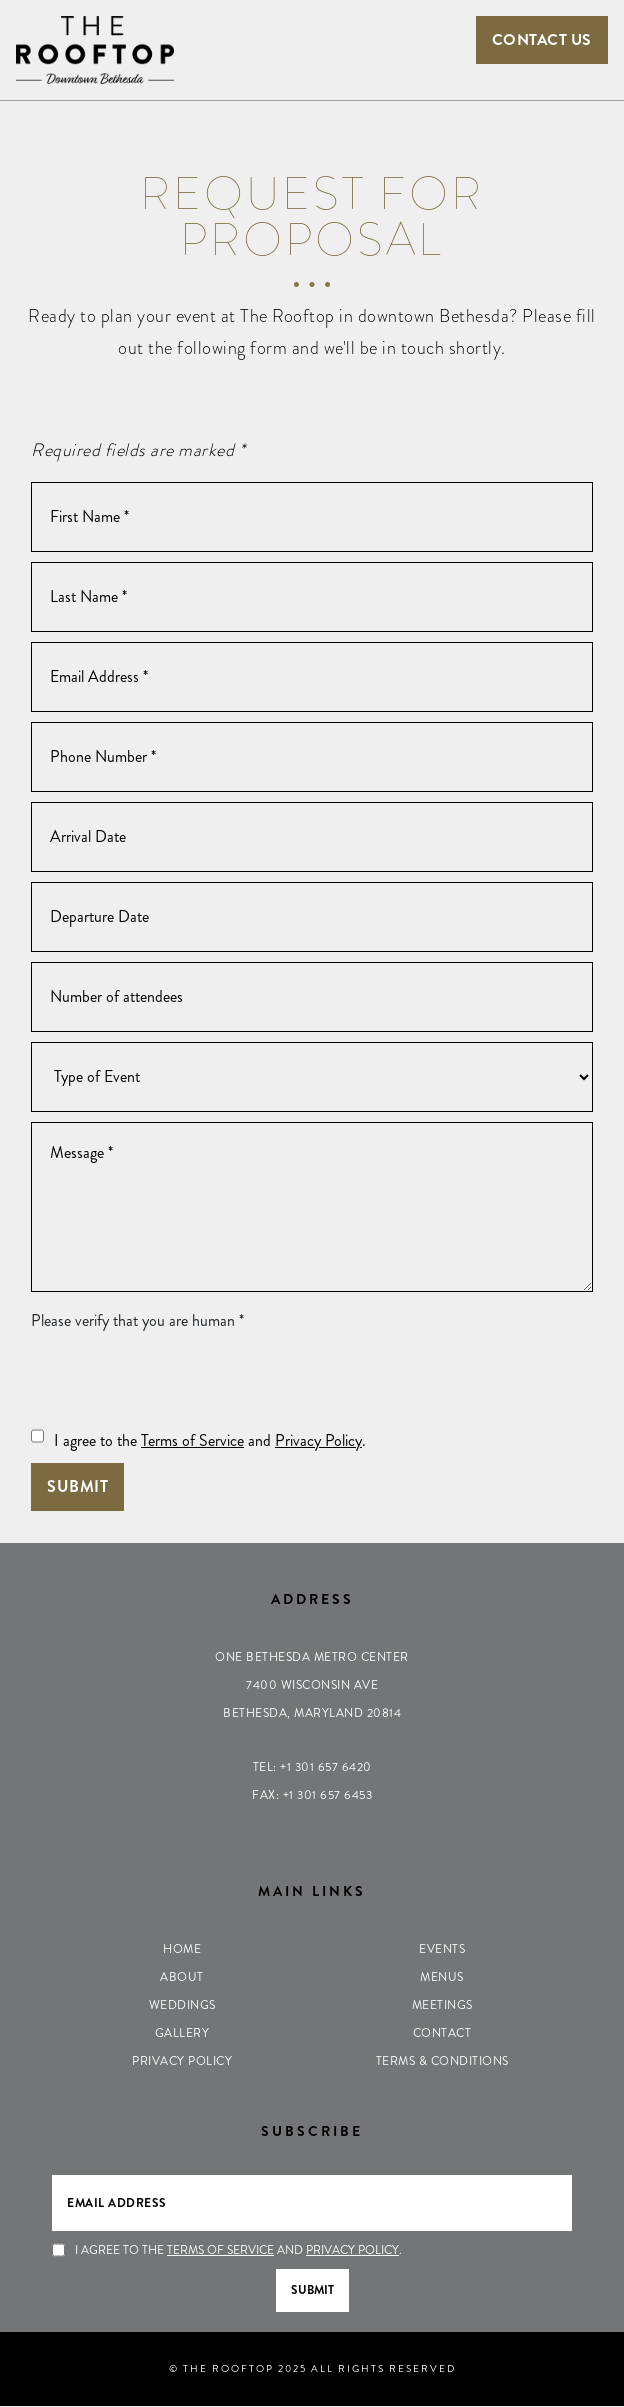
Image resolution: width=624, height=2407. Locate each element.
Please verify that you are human (137, 1321)
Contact (442, 2034)
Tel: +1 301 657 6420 (312, 1768)
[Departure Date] (312, 918)
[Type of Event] (312, 1078)
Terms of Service (192, 1441)
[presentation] (183, 1381)
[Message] (312, 1208)
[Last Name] (312, 598)
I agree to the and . (210, 1441)
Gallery (182, 2034)
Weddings (182, 2006)
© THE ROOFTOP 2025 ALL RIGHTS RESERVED (312, 2369)
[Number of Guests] (312, 998)
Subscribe (312, 2132)
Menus (442, 1978)
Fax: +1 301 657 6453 (312, 1796)
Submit (77, 1487)
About (182, 1978)
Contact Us (540, 39)
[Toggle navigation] (312, 36)
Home (182, 1950)
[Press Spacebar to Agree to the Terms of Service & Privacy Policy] (37, 1437)
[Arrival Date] (312, 838)
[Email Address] (312, 678)
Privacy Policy (318, 1441)
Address (312, 1600)
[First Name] (312, 518)
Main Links (312, 1892)
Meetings (442, 2006)
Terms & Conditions (442, 2062)
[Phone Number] (312, 758)
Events (442, 1950)
